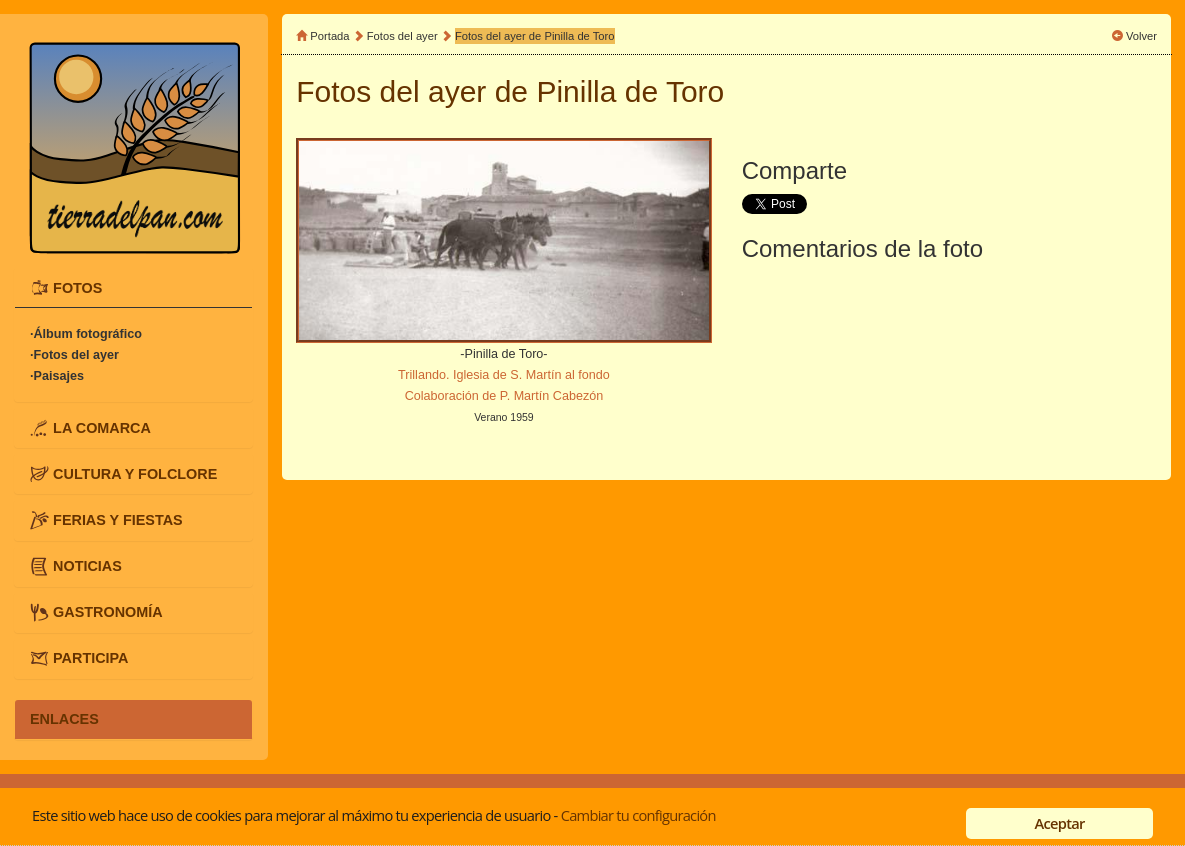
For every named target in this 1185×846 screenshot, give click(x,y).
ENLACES (64, 719)
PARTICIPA (90, 658)
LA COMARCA (102, 427)
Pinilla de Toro (630, 91)
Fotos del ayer (404, 36)
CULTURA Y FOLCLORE (135, 473)
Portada (329, 36)
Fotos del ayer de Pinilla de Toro (535, 36)
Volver (1141, 36)
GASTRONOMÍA (108, 612)
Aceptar (1060, 823)
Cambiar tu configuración (638, 815)
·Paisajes (57, 376)
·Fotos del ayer (74, 355)
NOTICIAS (87, 566)
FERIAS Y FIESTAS (118, 519)
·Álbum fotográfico (86, 334)
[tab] (133, 287)
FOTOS (77, 287)
